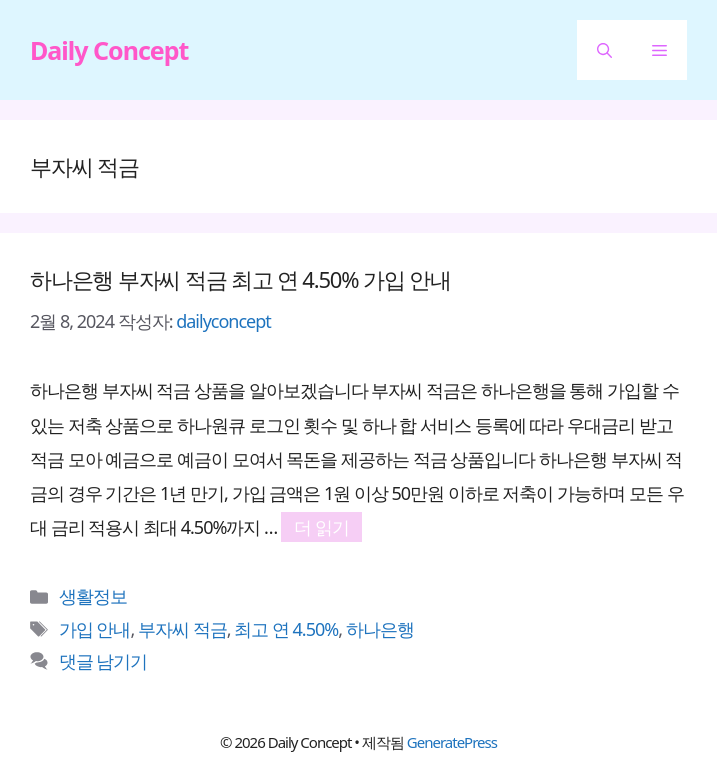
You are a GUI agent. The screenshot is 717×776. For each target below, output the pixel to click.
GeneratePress (452, 742)
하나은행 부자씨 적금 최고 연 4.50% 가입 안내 (240, 279)
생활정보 (93, 596)
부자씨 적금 (182, 629)
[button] (604, 50)
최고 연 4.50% (286, 629)
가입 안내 (95, 629)
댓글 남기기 (103, 661)
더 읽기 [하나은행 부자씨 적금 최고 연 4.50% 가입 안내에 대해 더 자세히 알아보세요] (321, 527)
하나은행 (380, 629)
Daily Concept (109, 50)
